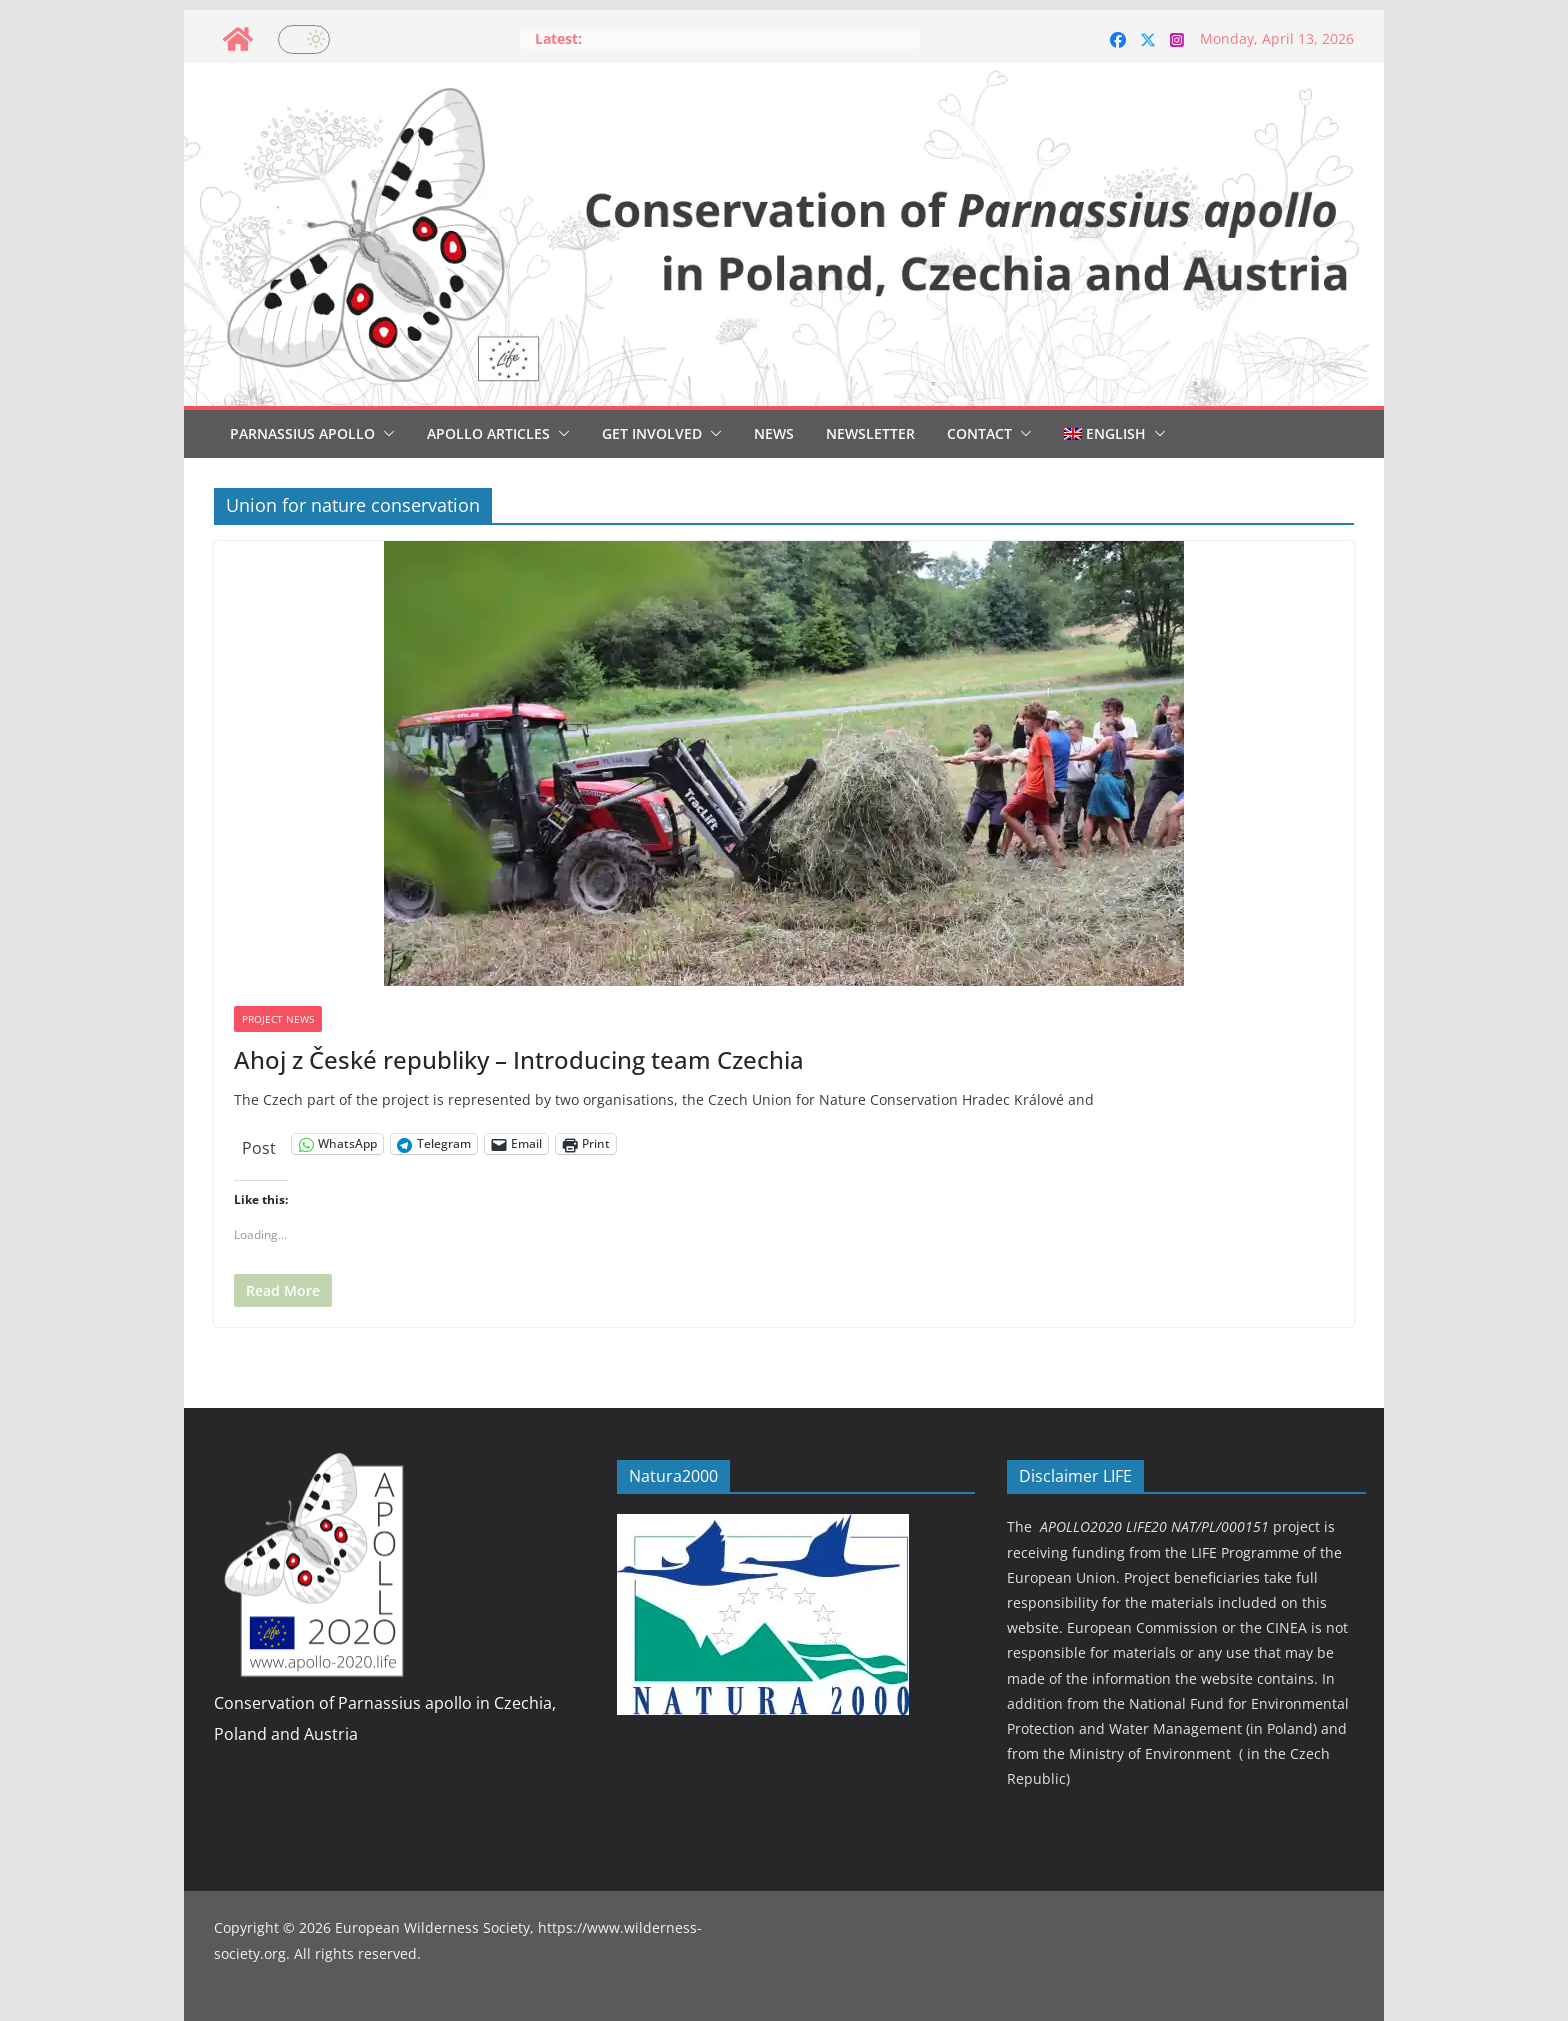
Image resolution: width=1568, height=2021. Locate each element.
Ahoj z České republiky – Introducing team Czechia (519, 1059)
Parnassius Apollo (302, 433)
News (774, 433)
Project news (278, 1019)
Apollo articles (488, 433)
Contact (979, 433)
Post (259, 1144)
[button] (385, 434)
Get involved (652, 433)
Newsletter (870, 433)
